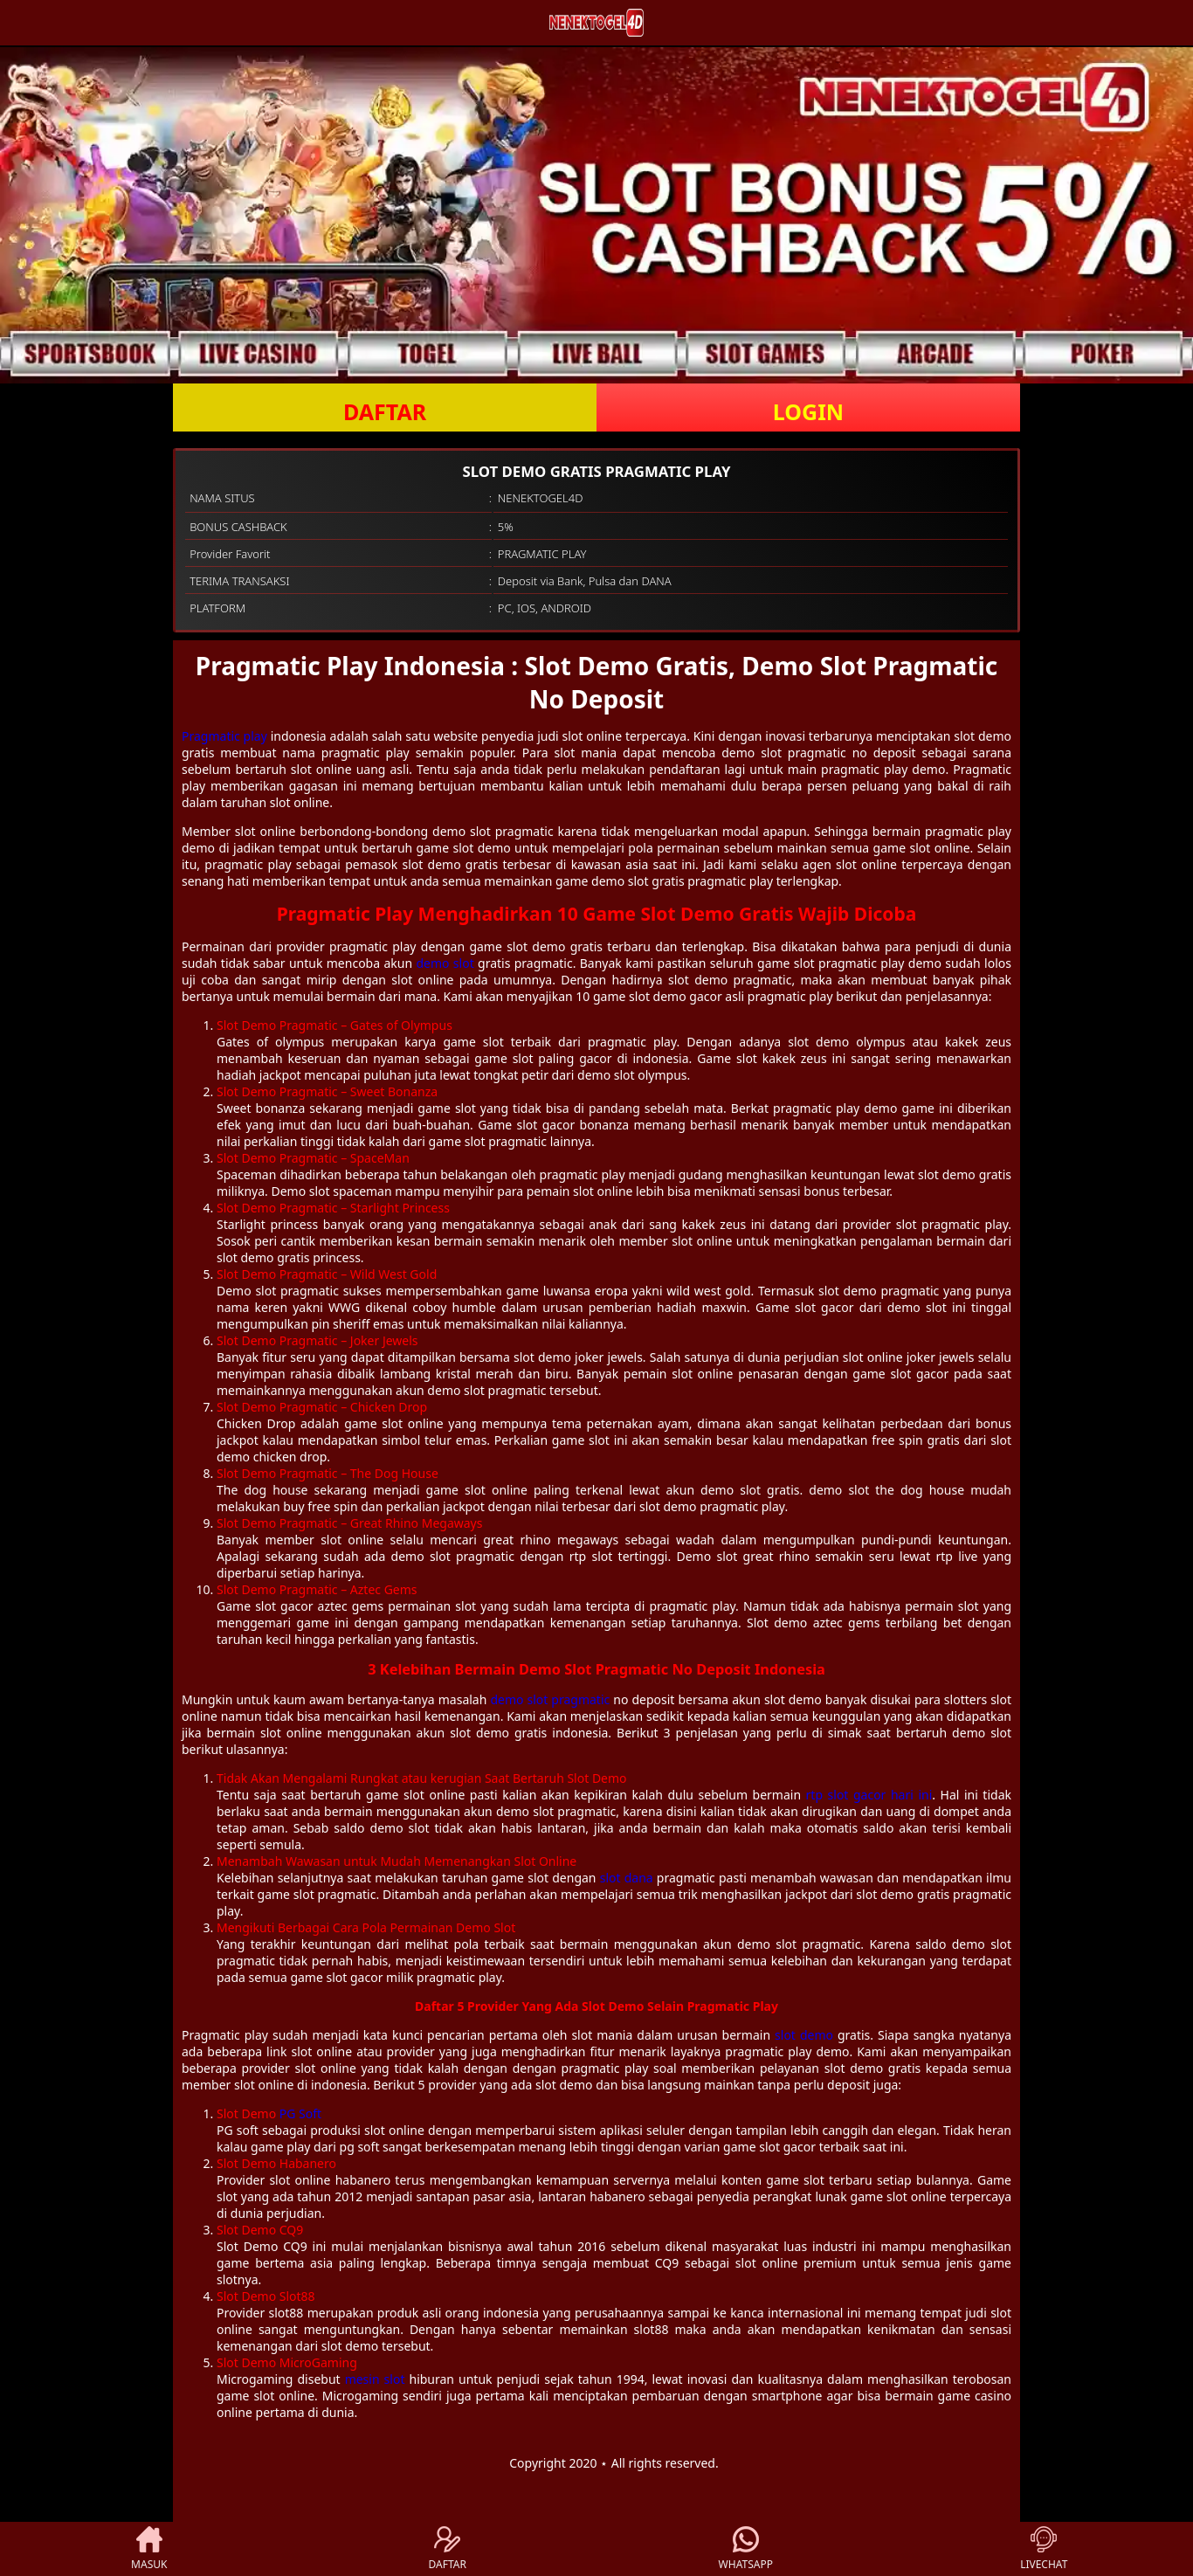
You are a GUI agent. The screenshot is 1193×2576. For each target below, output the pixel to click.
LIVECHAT (1043, 2549)
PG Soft (300, 2113)
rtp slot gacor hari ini (869, 1794)
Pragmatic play (224, 736)
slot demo (804, 2035)
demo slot (444, 963)
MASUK (149, 2549)
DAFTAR (384, 411)
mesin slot (375, 2379)
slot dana (626, 1877)
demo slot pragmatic (550, 1699)
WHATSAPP (746, 2549)
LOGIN (808, 411)
